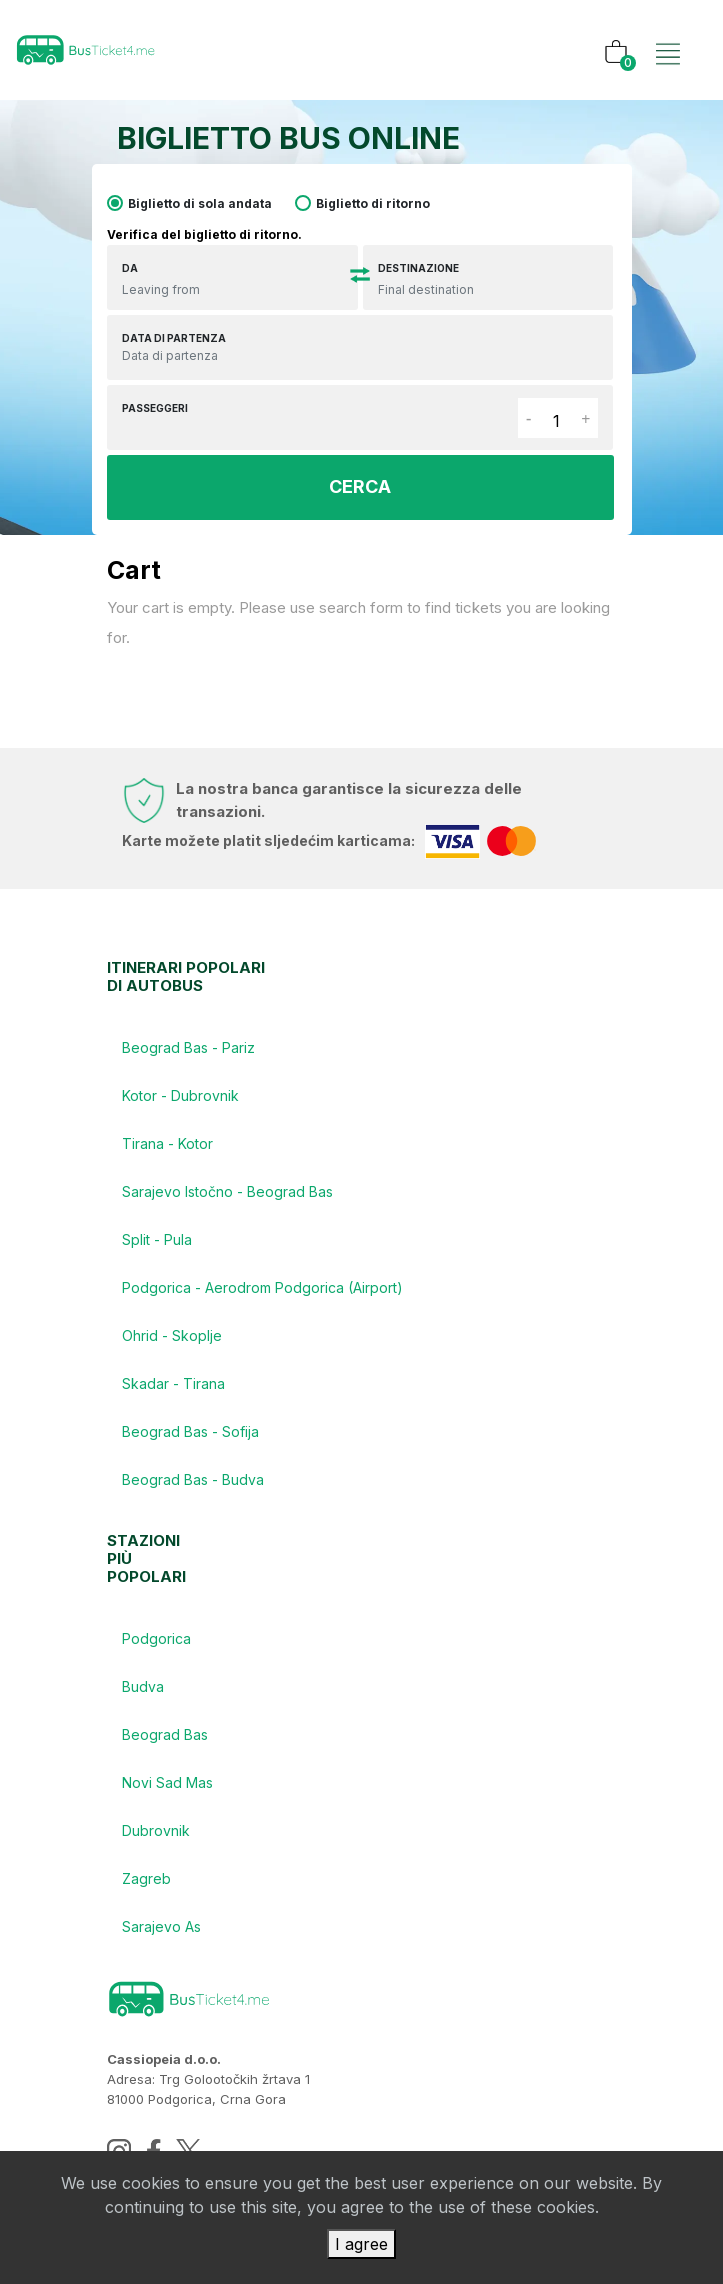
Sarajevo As (161, 1926)
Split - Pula (157, 1239)
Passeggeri (155, 408)
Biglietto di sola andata (200, 203)
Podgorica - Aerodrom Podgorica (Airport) (262, 1287)
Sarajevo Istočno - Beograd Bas (227, 1191)
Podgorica (156, 1638)
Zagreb (146, 1878)
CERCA (360, 486)
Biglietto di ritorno (373, 203)
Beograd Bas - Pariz (188, 1047)
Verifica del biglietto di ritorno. (204, 234)
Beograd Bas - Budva (193, 1479)
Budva (143, 1686)
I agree (361, 2244)
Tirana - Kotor (167, 1143)
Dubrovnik (156, 1830)
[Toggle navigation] (668, 33)
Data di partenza (174, 338)
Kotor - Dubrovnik (180, 1095)
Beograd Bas (165, 1734)
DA (130, 268)
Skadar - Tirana (173, 1383)
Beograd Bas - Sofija (190, 1431)
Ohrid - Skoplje (172, 1335)
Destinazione (418, 268)
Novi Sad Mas (167, 1782)
